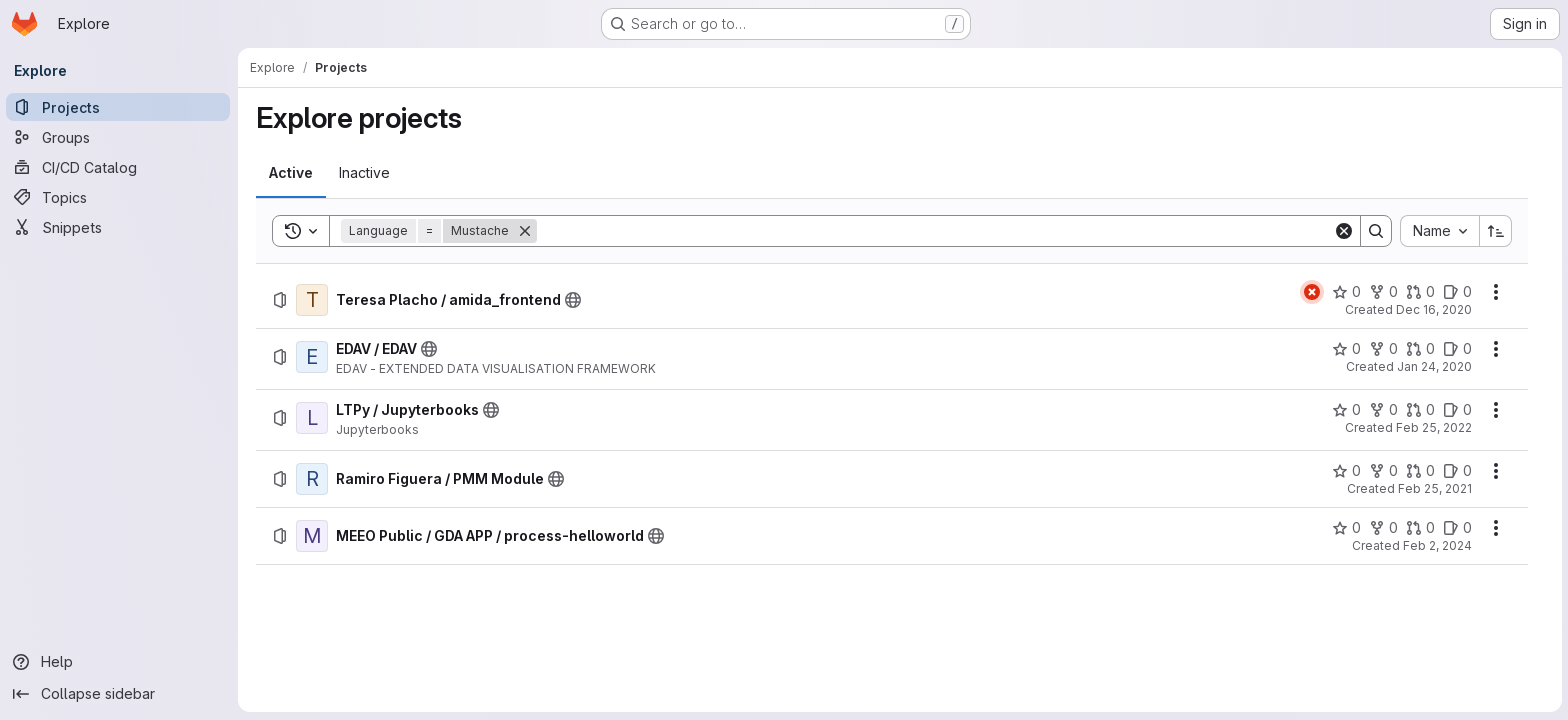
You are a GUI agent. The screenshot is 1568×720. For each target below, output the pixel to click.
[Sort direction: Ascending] (1497, 231)
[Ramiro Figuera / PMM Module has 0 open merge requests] (1421, 471)
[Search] (936, 231)
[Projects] (120, 107)
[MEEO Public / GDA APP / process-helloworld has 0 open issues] (1458, 528)
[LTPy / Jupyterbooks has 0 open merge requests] (1421, 410)
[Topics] (120, 197)
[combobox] (1440, 231)
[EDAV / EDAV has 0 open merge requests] (1421, 349)
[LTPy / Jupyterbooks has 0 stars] (1347, 410)
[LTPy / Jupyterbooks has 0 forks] (1384, 410)
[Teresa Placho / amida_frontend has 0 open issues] (1458, 292)
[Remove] (526, 231)
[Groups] (120, 137)
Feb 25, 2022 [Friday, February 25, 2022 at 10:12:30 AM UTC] (1435, 427)
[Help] (120, 662)
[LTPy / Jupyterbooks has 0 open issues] (1458, 410)
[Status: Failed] (1313, 292)
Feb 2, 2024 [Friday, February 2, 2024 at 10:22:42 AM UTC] (1438, 545)
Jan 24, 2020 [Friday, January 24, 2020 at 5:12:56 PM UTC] (1435, 366)
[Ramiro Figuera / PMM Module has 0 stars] (1347, 471)
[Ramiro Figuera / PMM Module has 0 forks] (1384, 471)
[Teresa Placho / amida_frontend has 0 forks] (1384, 292)
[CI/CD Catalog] (120, 167)
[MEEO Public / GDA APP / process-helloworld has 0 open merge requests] (1421, 528)
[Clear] (1345, 231)
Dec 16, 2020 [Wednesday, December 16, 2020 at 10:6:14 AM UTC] (1435, 309)
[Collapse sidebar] (120, 694)
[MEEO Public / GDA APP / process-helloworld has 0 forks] (1384, 528)
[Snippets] (120, 227)
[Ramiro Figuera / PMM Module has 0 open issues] (1458, 471)
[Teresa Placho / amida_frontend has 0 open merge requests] (1421, 292)
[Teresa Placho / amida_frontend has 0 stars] (1347, 292)
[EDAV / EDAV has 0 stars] (1347, 349)
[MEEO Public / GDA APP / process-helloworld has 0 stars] (1347, 528)
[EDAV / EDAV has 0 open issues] (1458, 349)
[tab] (292, 173)
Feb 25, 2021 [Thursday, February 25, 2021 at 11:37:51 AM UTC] (1436, 488)
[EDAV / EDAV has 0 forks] (1384, 349)
